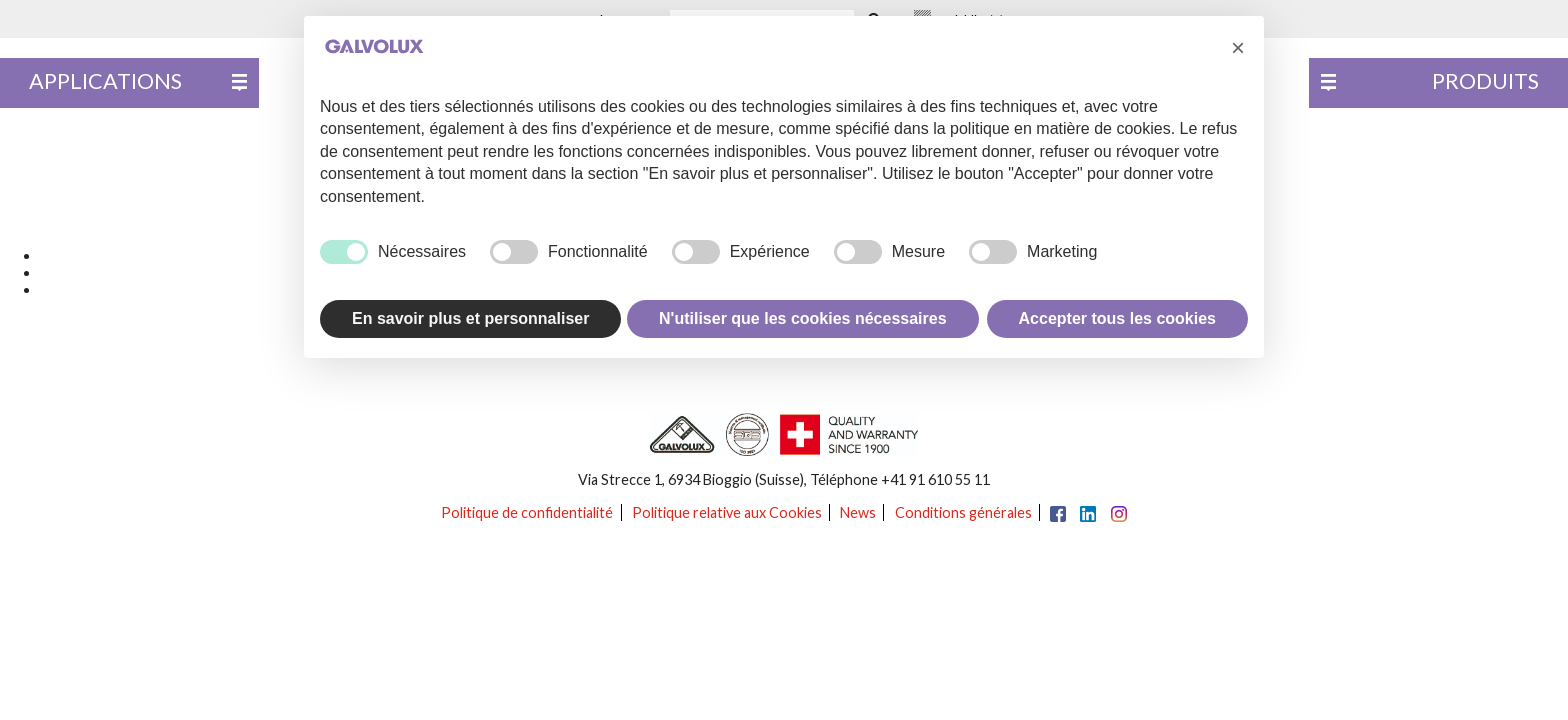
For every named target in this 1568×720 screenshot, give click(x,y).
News (858, 512)
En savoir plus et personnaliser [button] (470, 318)
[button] (1238, 48)
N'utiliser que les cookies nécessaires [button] (803, 318)
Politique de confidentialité (527, 512)
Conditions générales (963, 512)
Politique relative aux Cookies (727, 512)
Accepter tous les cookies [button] (1117, 318)
